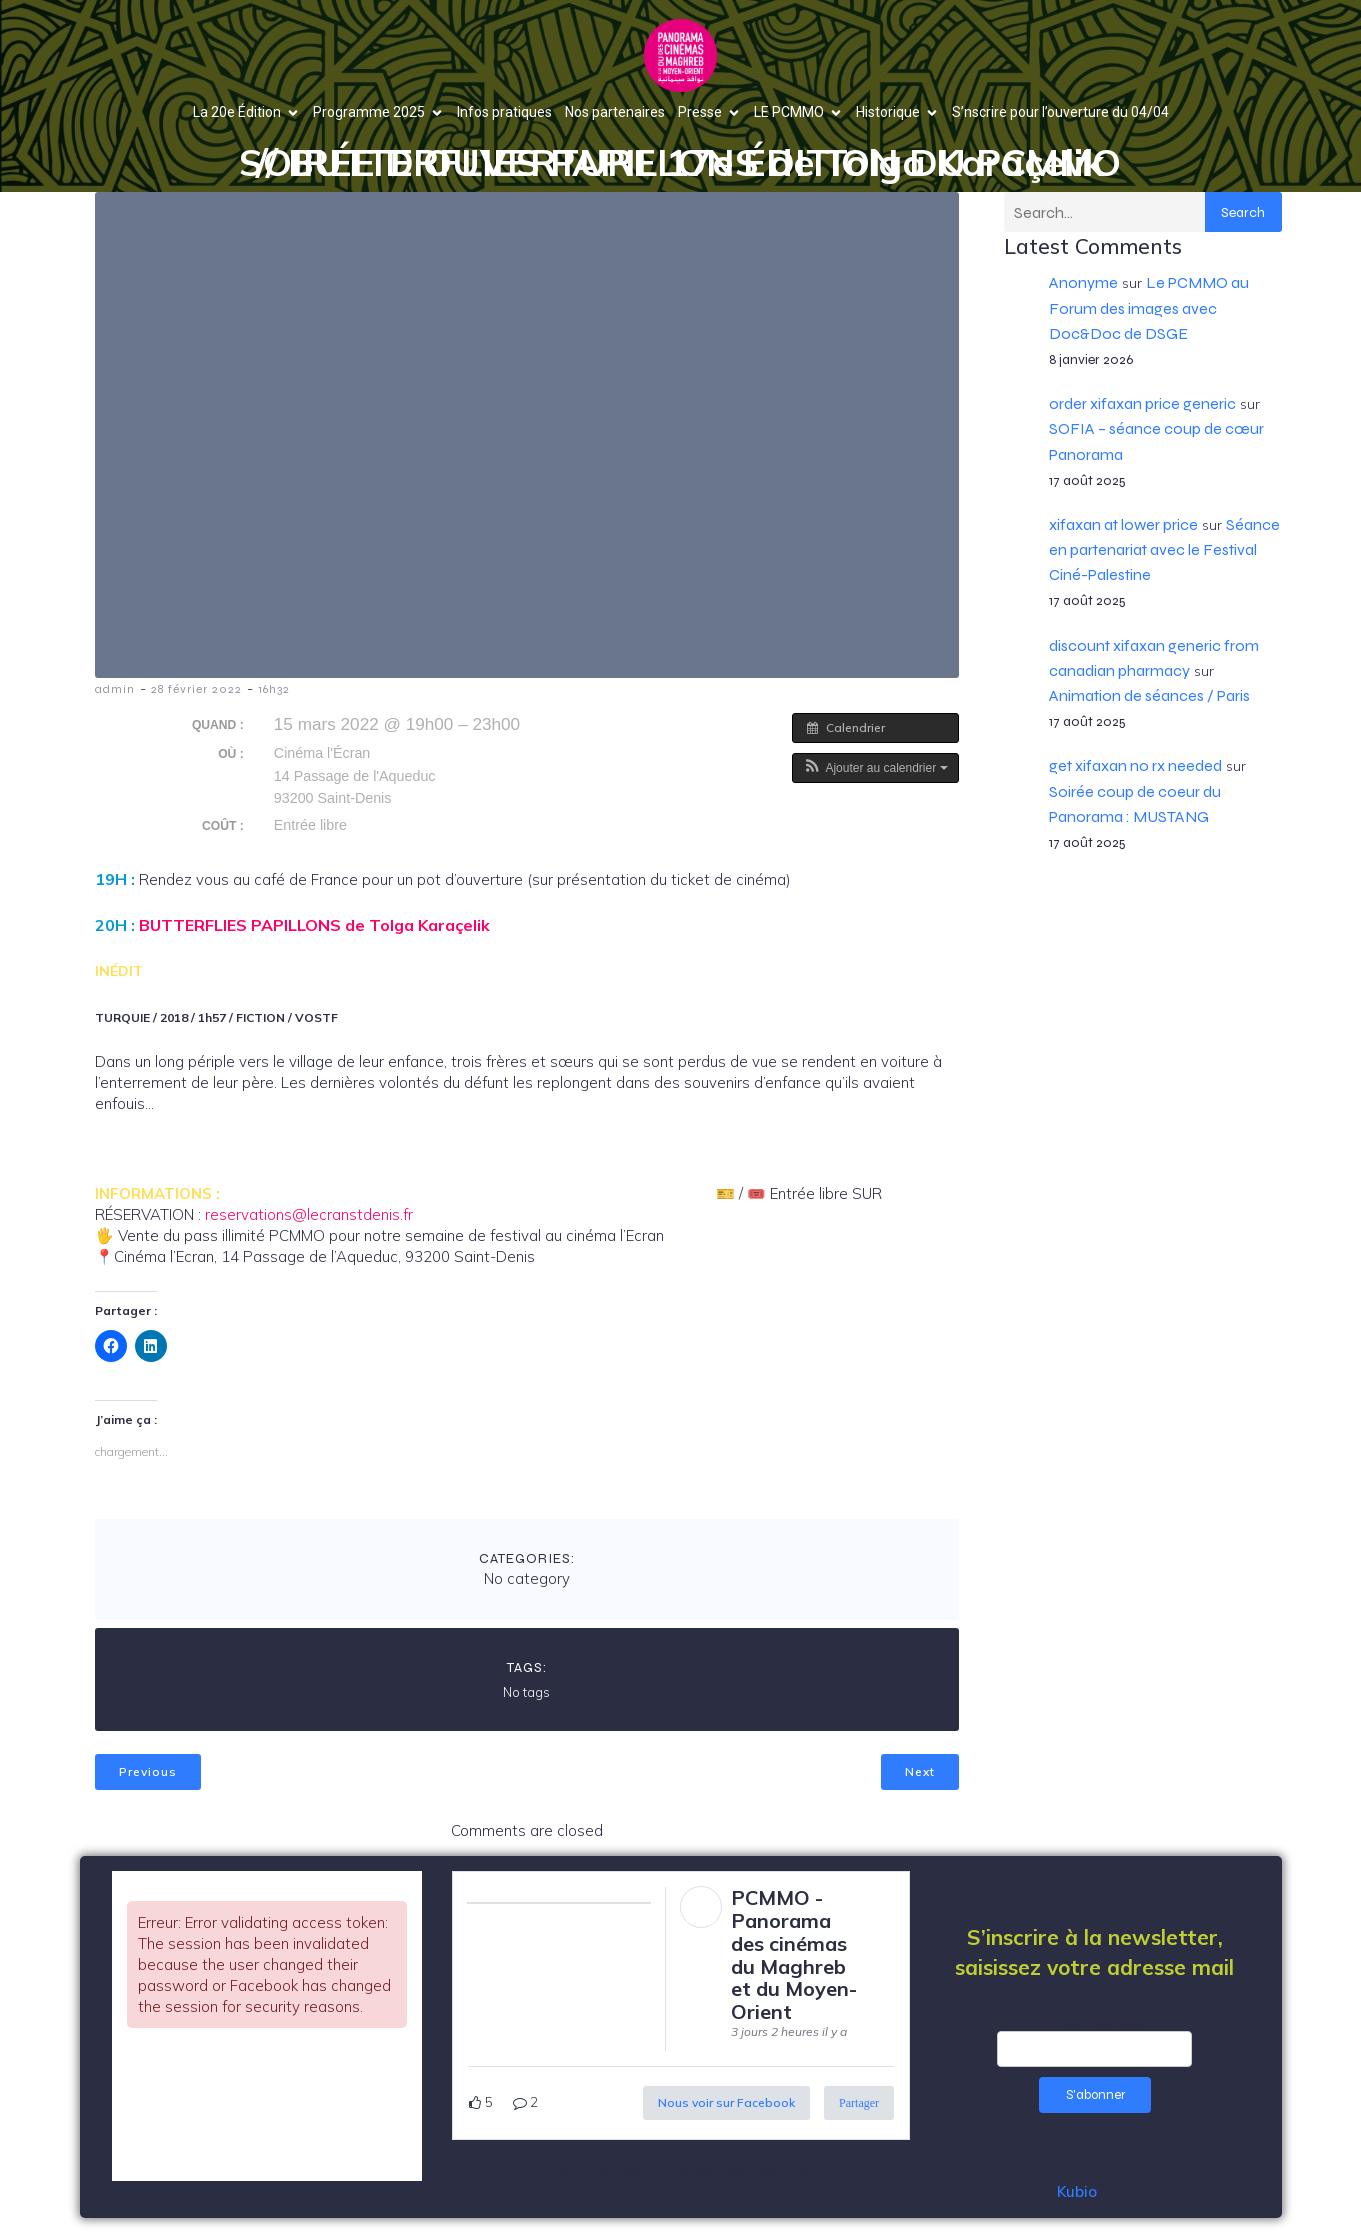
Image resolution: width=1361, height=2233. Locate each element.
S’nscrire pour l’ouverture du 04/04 (1060, 112)
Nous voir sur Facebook (726, 2102)
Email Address (1094, 2020)
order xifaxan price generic (1142, 403)
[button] (875, 768)
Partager (859, 2103)
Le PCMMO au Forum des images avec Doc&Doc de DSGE (1149, 307)
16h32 (274, 689)
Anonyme (1083, 282)
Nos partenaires (615, 112)
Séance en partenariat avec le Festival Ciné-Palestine (1164, 549)
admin (115, 689)
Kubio (1077, 2191)
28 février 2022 (196, 689)
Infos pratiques (504, 112)
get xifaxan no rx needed (1135, 765)
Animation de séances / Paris (1149, 695)
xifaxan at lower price (1123, 524)
